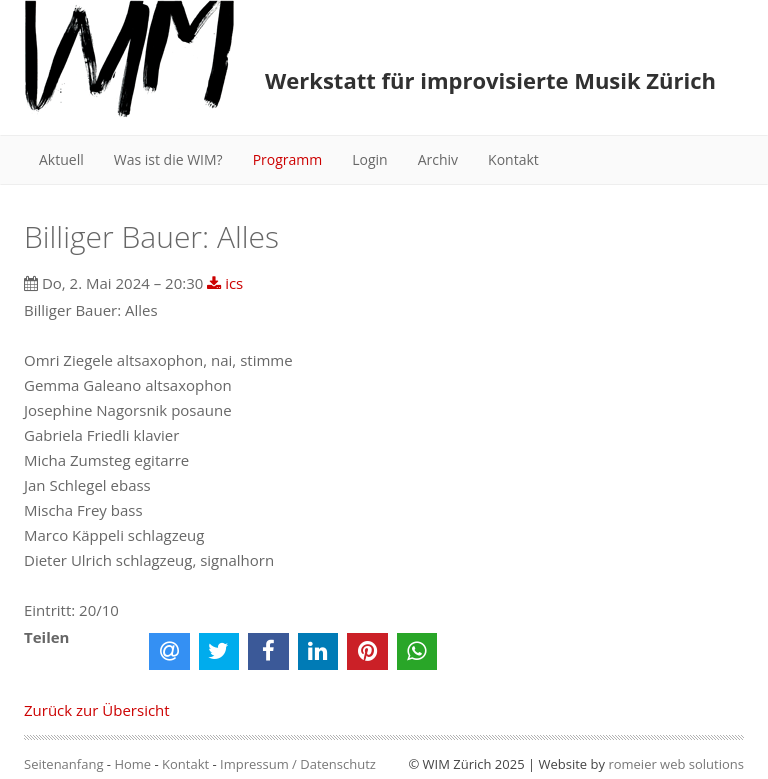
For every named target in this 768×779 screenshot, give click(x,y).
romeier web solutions (676, 764)
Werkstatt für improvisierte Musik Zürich (490, 80)
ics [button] (225, 283)
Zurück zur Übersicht (97, 710)
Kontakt (513, 159)
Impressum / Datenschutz (298, 764)
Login (369, 159)
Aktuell (61, 159)
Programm (288, 159)
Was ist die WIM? (168, 159)
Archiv (438, 159)
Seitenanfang (63, 764)
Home (132, 764)
